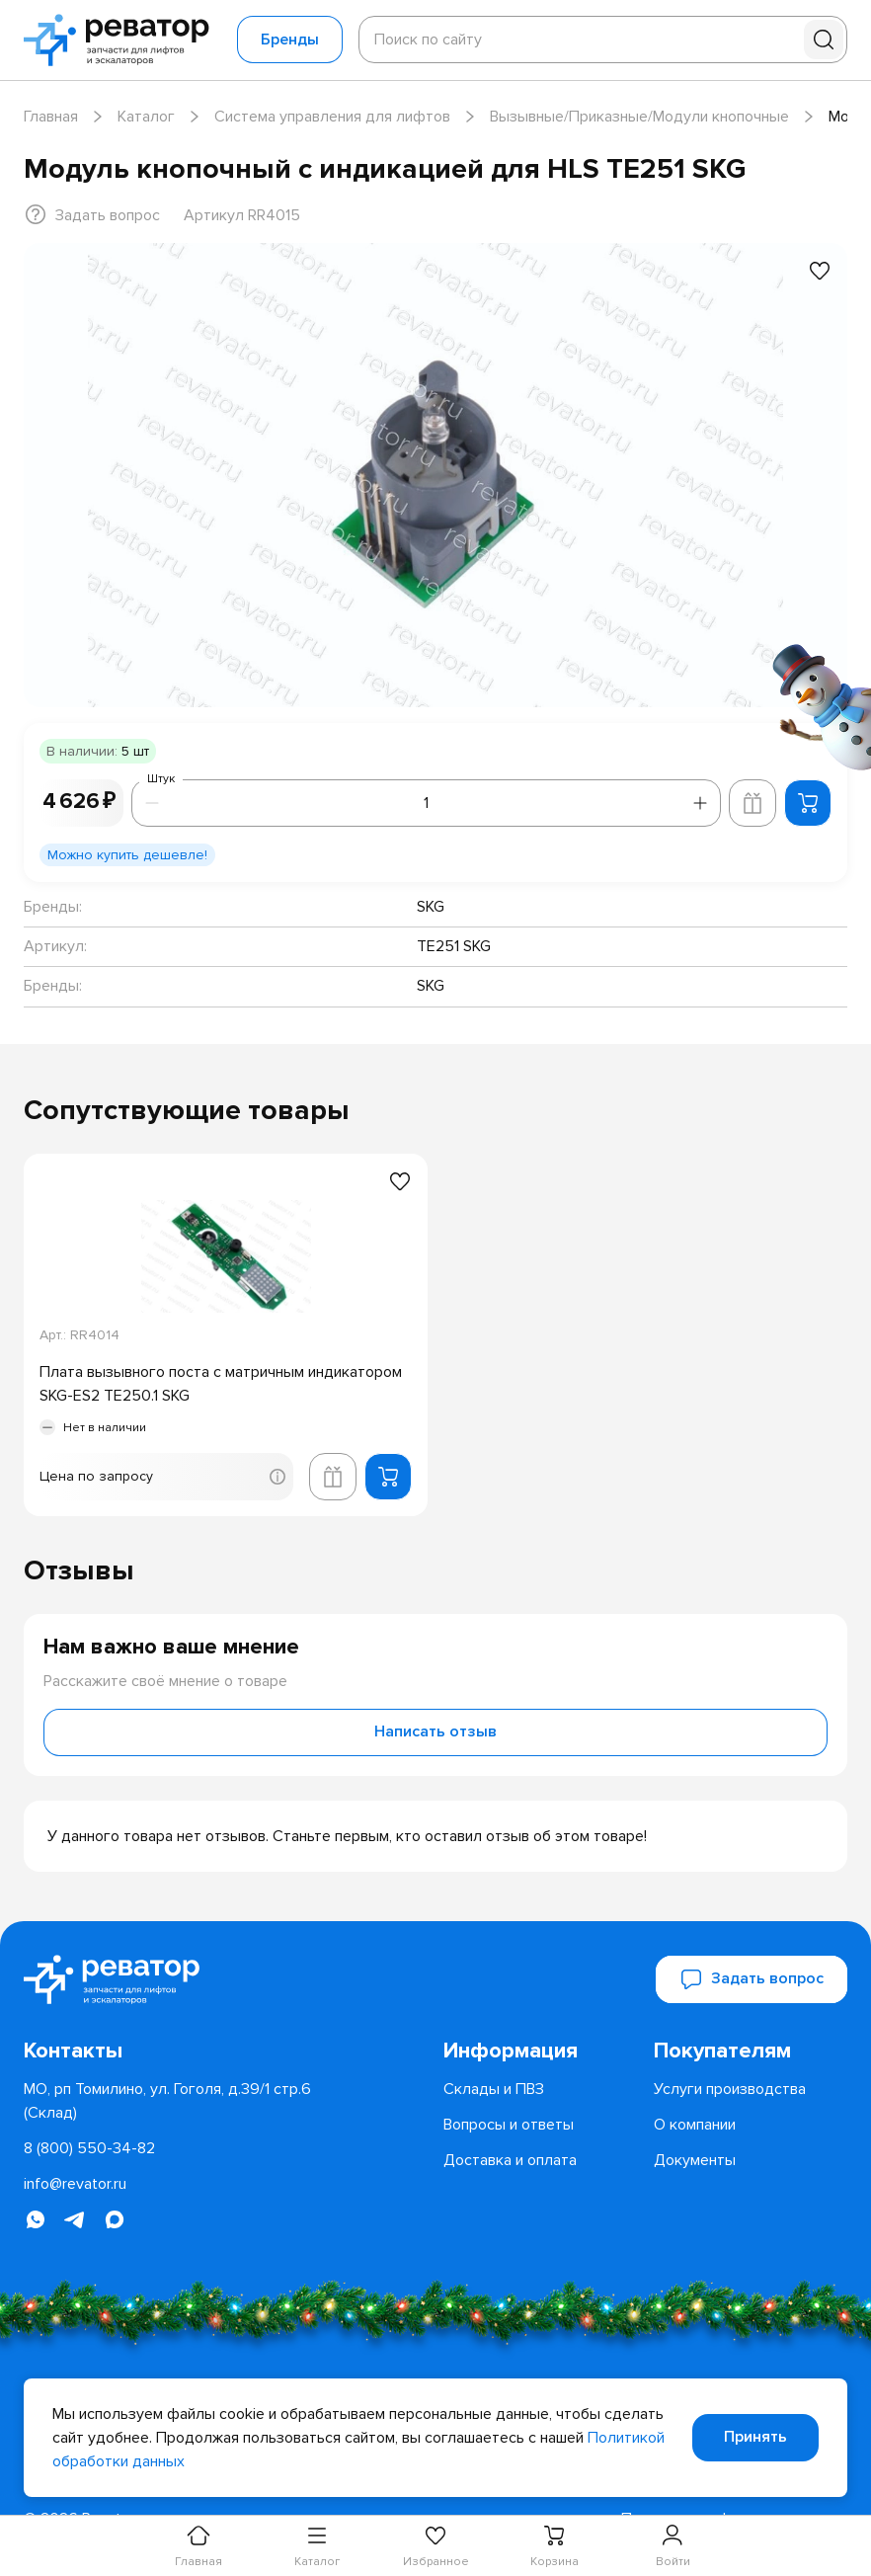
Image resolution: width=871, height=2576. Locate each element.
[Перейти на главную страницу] (122, 40)
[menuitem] (540, 2051)
